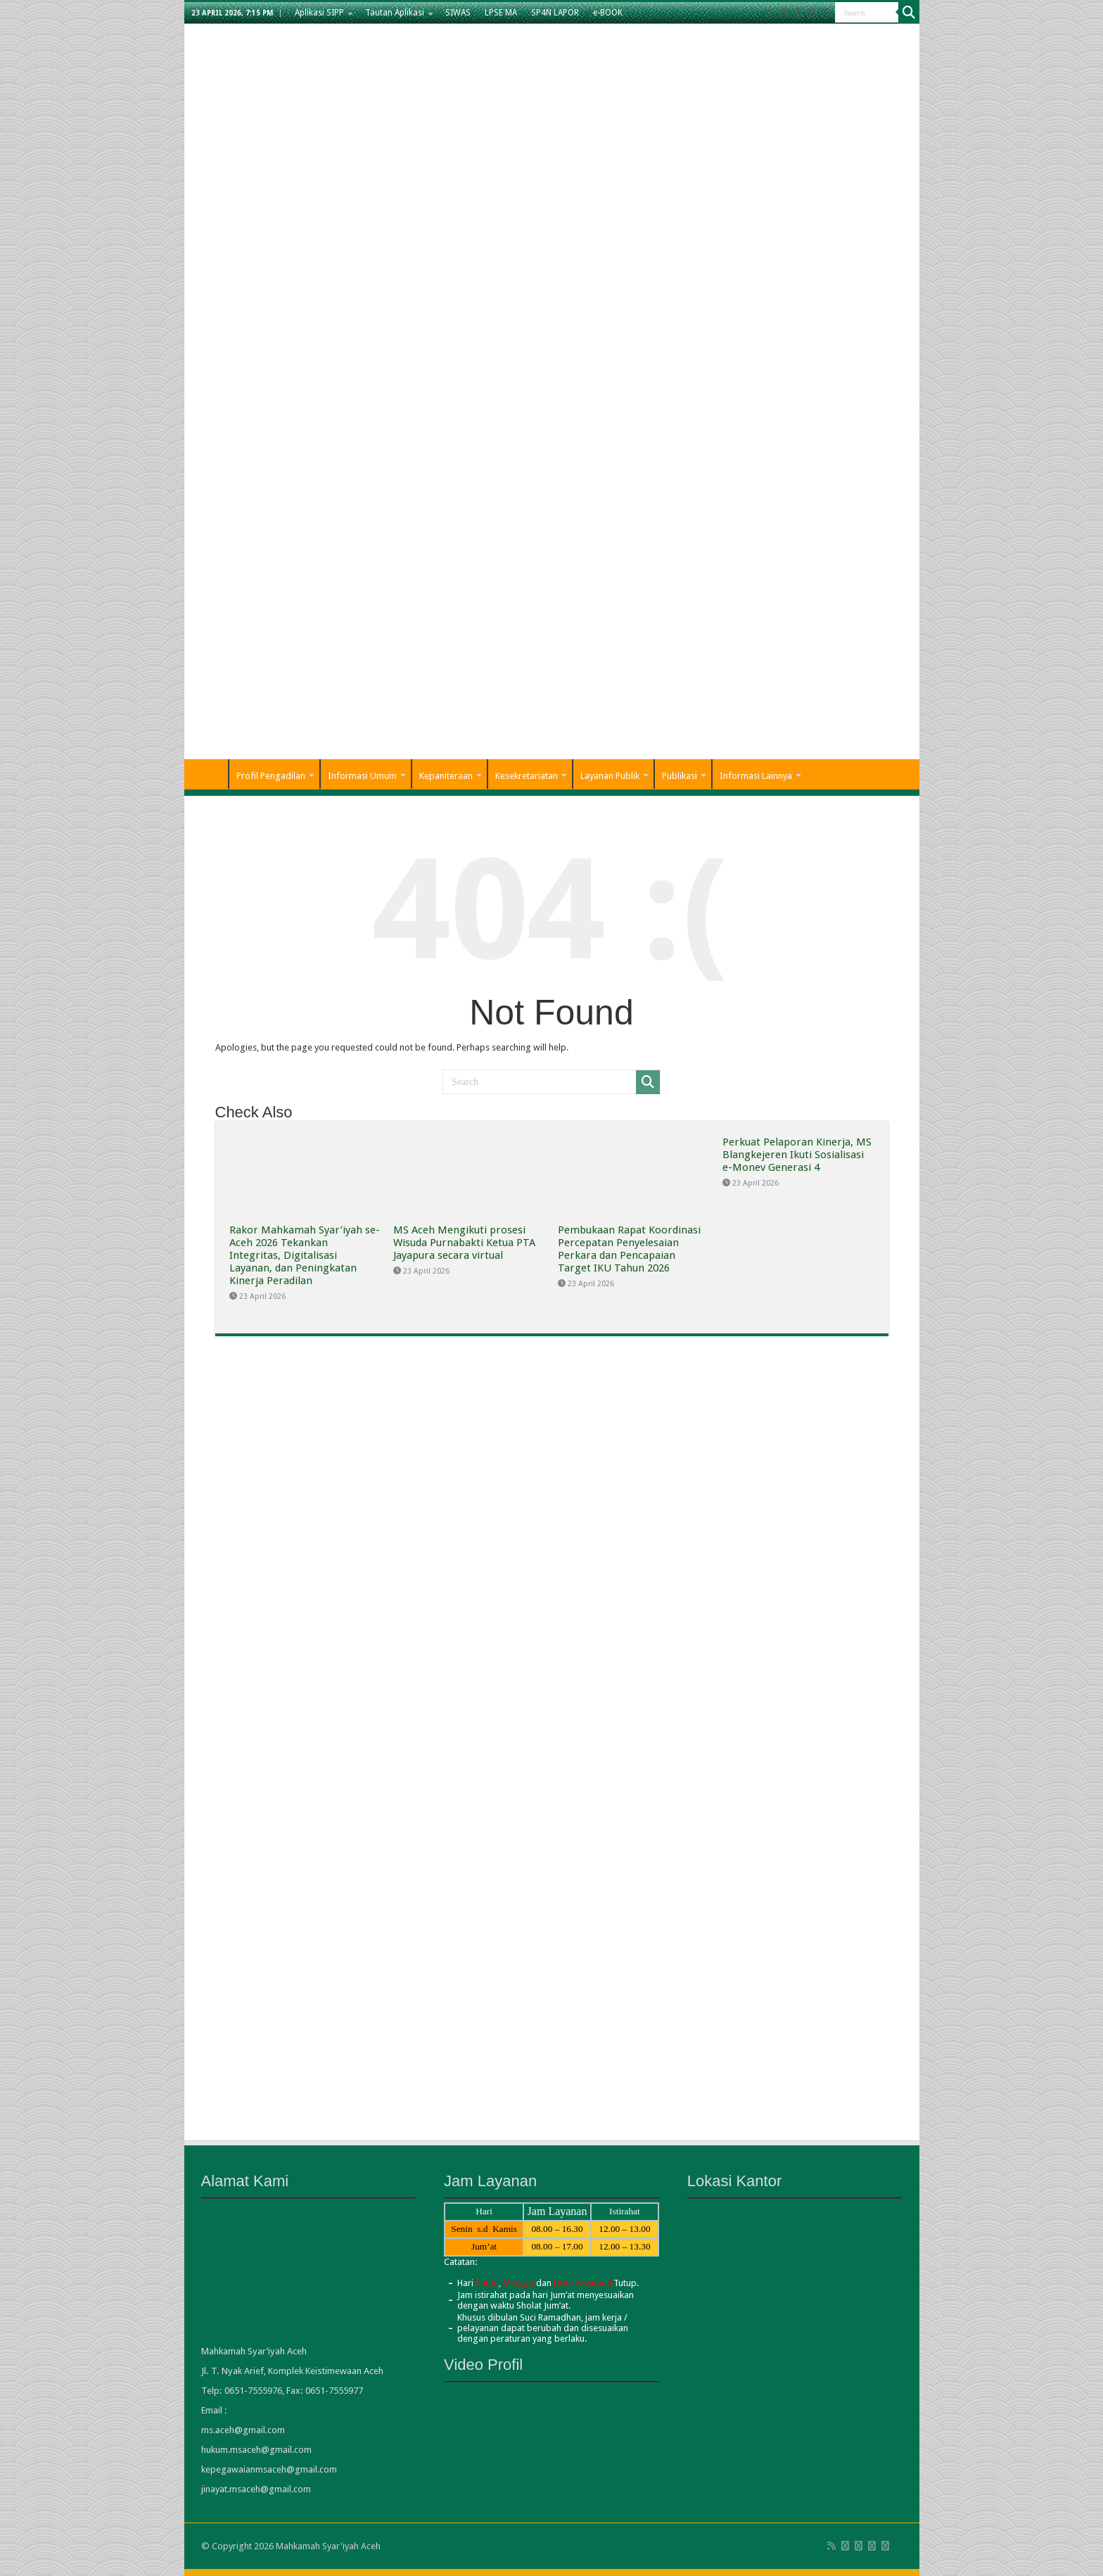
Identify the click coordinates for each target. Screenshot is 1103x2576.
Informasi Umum (362, 775)
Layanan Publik (609, 775)
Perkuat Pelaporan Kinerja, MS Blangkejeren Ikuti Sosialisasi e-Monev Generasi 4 (797, 1155)
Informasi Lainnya (756, 775)
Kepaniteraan (446, 775)
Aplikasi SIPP (319, 13)
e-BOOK (608, 13)
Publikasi (679, 775)
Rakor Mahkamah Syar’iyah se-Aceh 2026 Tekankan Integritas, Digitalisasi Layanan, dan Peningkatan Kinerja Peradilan (304, 1255)
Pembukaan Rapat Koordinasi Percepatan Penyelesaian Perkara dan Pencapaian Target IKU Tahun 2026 (629, 1249)
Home (209, 774)
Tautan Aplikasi (394, 13)
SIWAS (458, 13)
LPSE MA (501, 13)
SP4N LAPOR (555, 13)
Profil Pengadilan (270, 775)
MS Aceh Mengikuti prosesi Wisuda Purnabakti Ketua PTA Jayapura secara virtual (464, 1243)
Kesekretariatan (526, 775)
